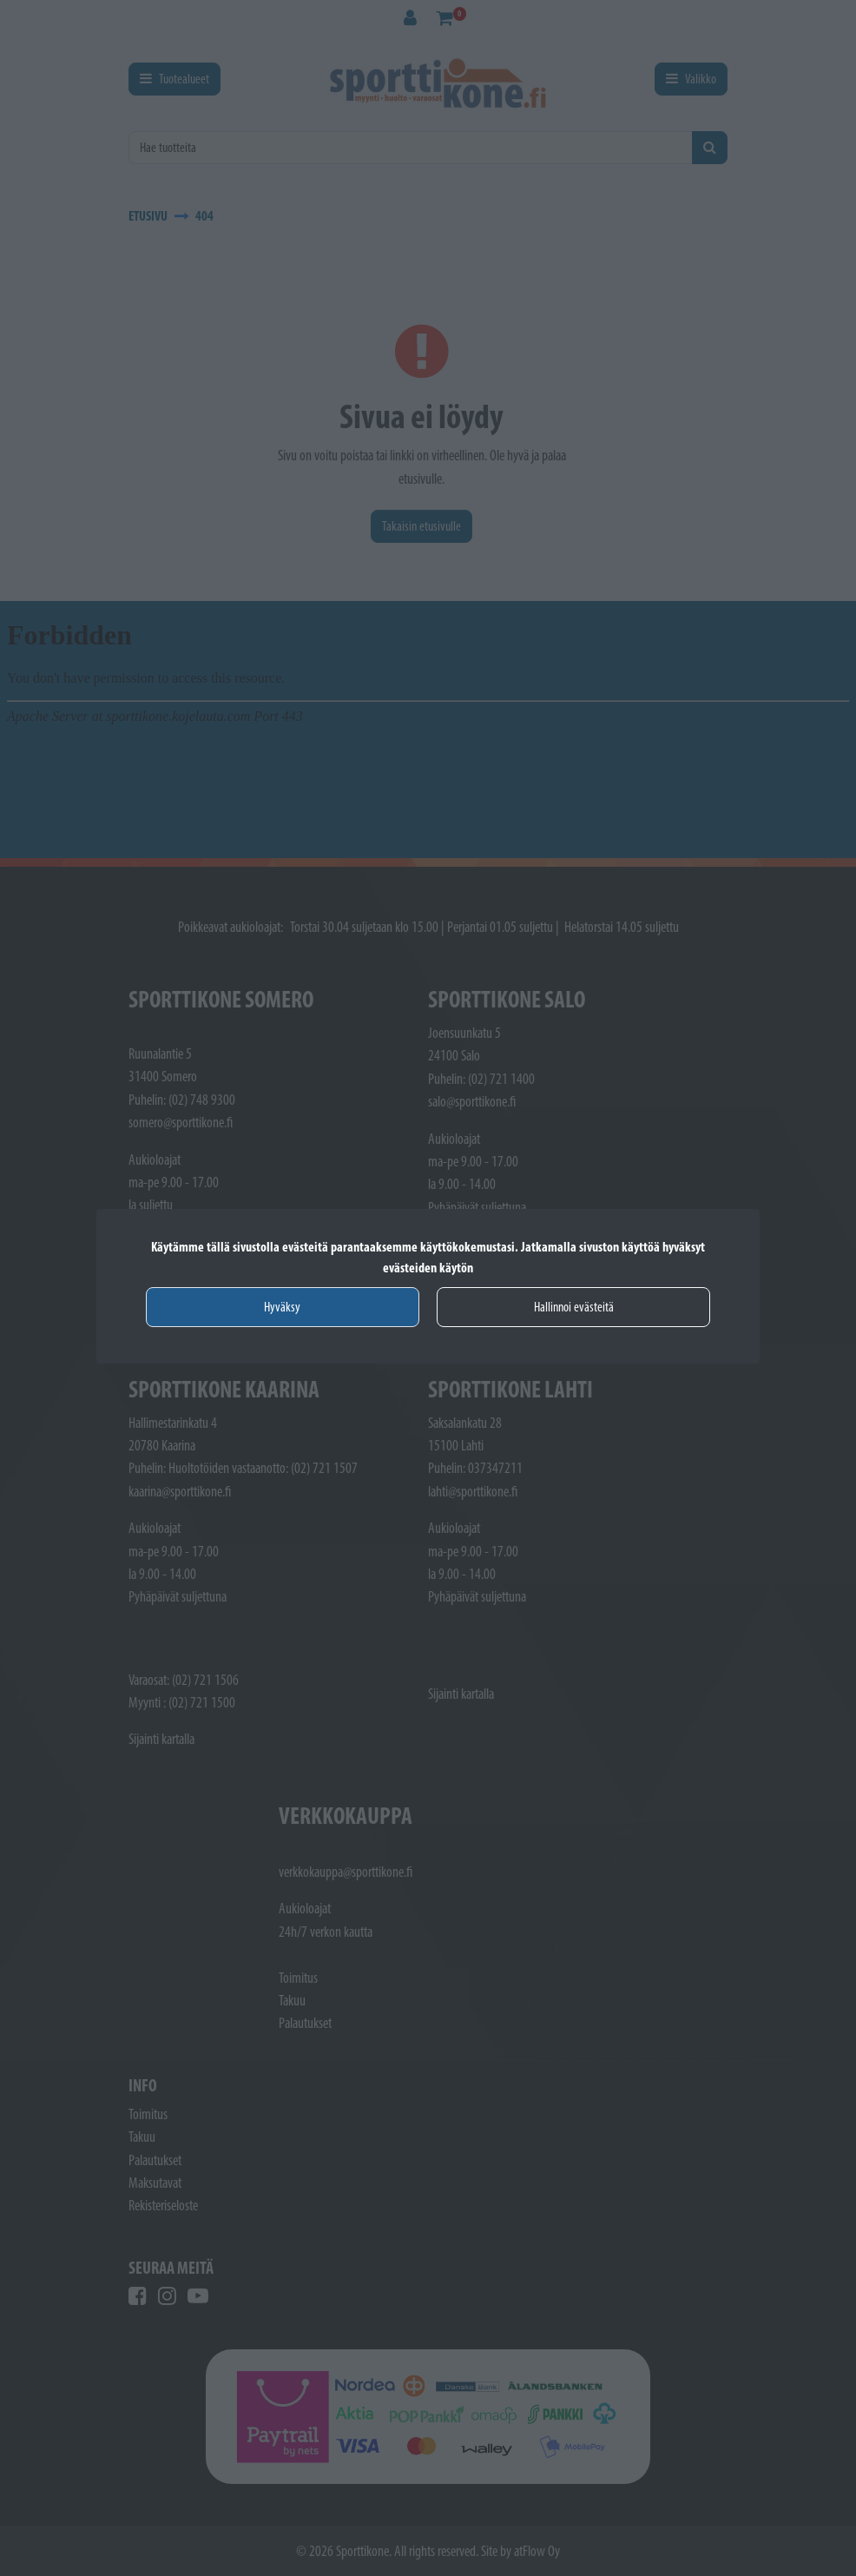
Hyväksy (282, 1306)
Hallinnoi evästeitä (574, 1306)
